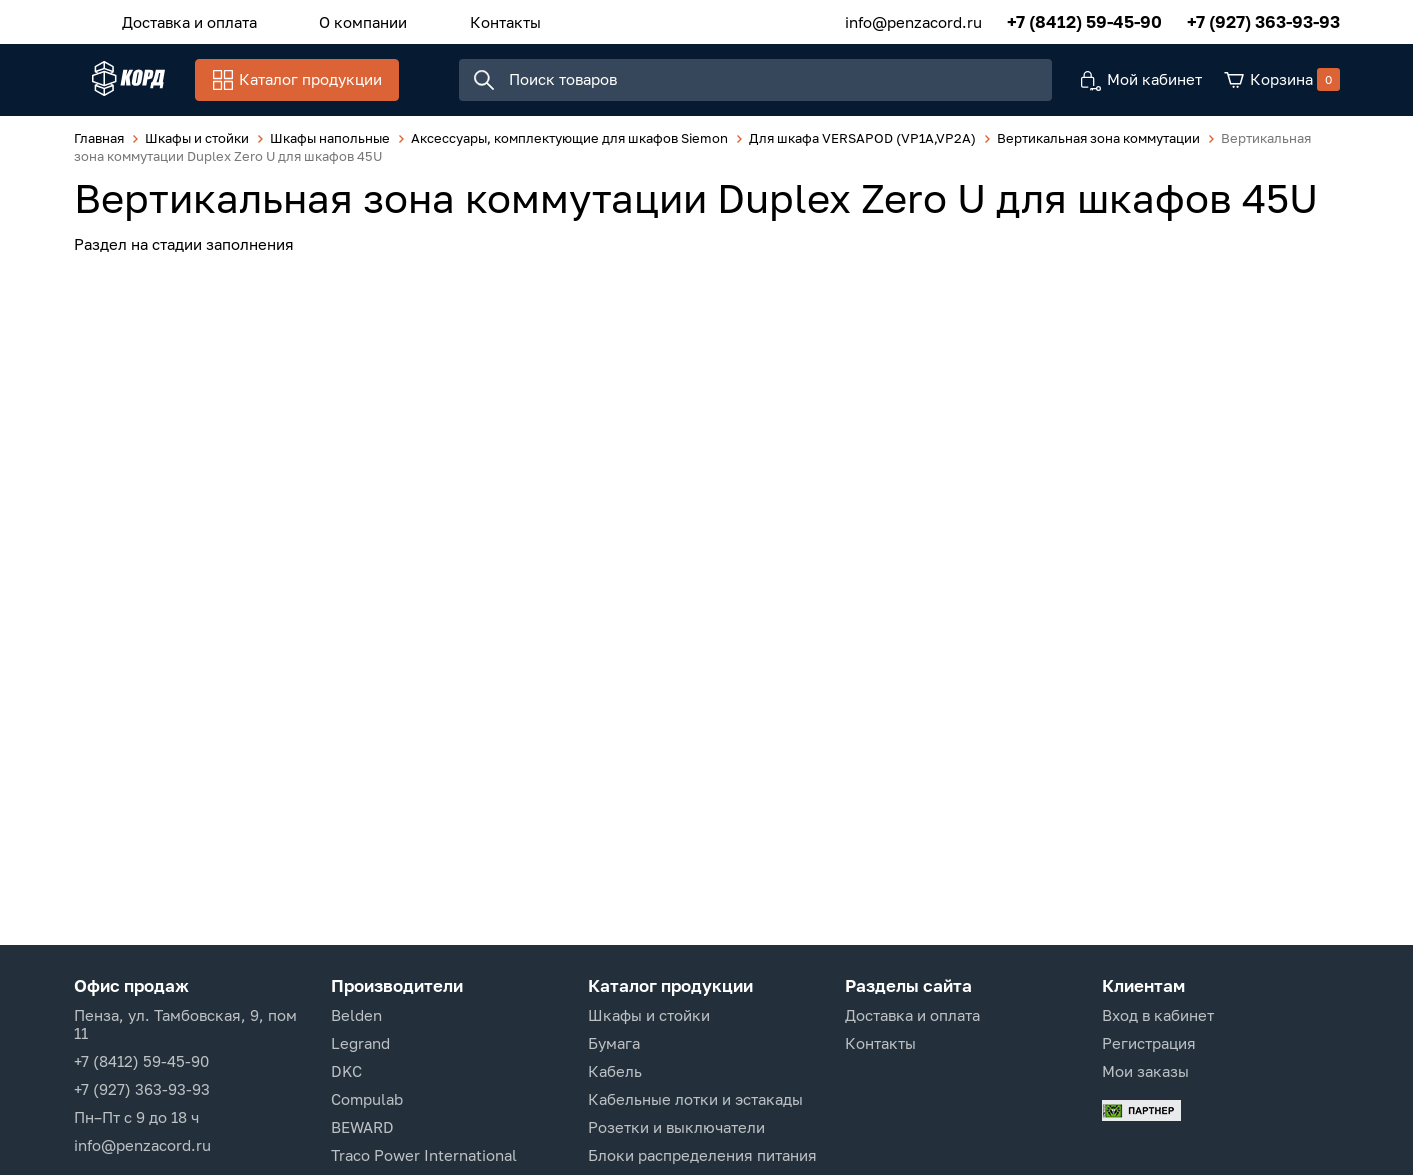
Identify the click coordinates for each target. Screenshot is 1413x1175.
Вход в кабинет (1158, 1015)
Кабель (615, 1071)
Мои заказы (1145, 1071)
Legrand (360, 1043)
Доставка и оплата (180, 19)
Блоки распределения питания (702, 1155)
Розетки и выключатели (676, 1127)
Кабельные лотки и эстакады (695, 1099)
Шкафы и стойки (649, 1015)
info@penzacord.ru (913, 19)
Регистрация (1149, 1043)
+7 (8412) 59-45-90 (1084, 19)
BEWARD (362, 1127)
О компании (336, 19)
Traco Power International (424, 1155)
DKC (346, 1071)
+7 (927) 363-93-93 (1263, 19)
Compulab (367, 1099)
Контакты (459, 19)
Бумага (614, 1043)
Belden (356, 1015)
